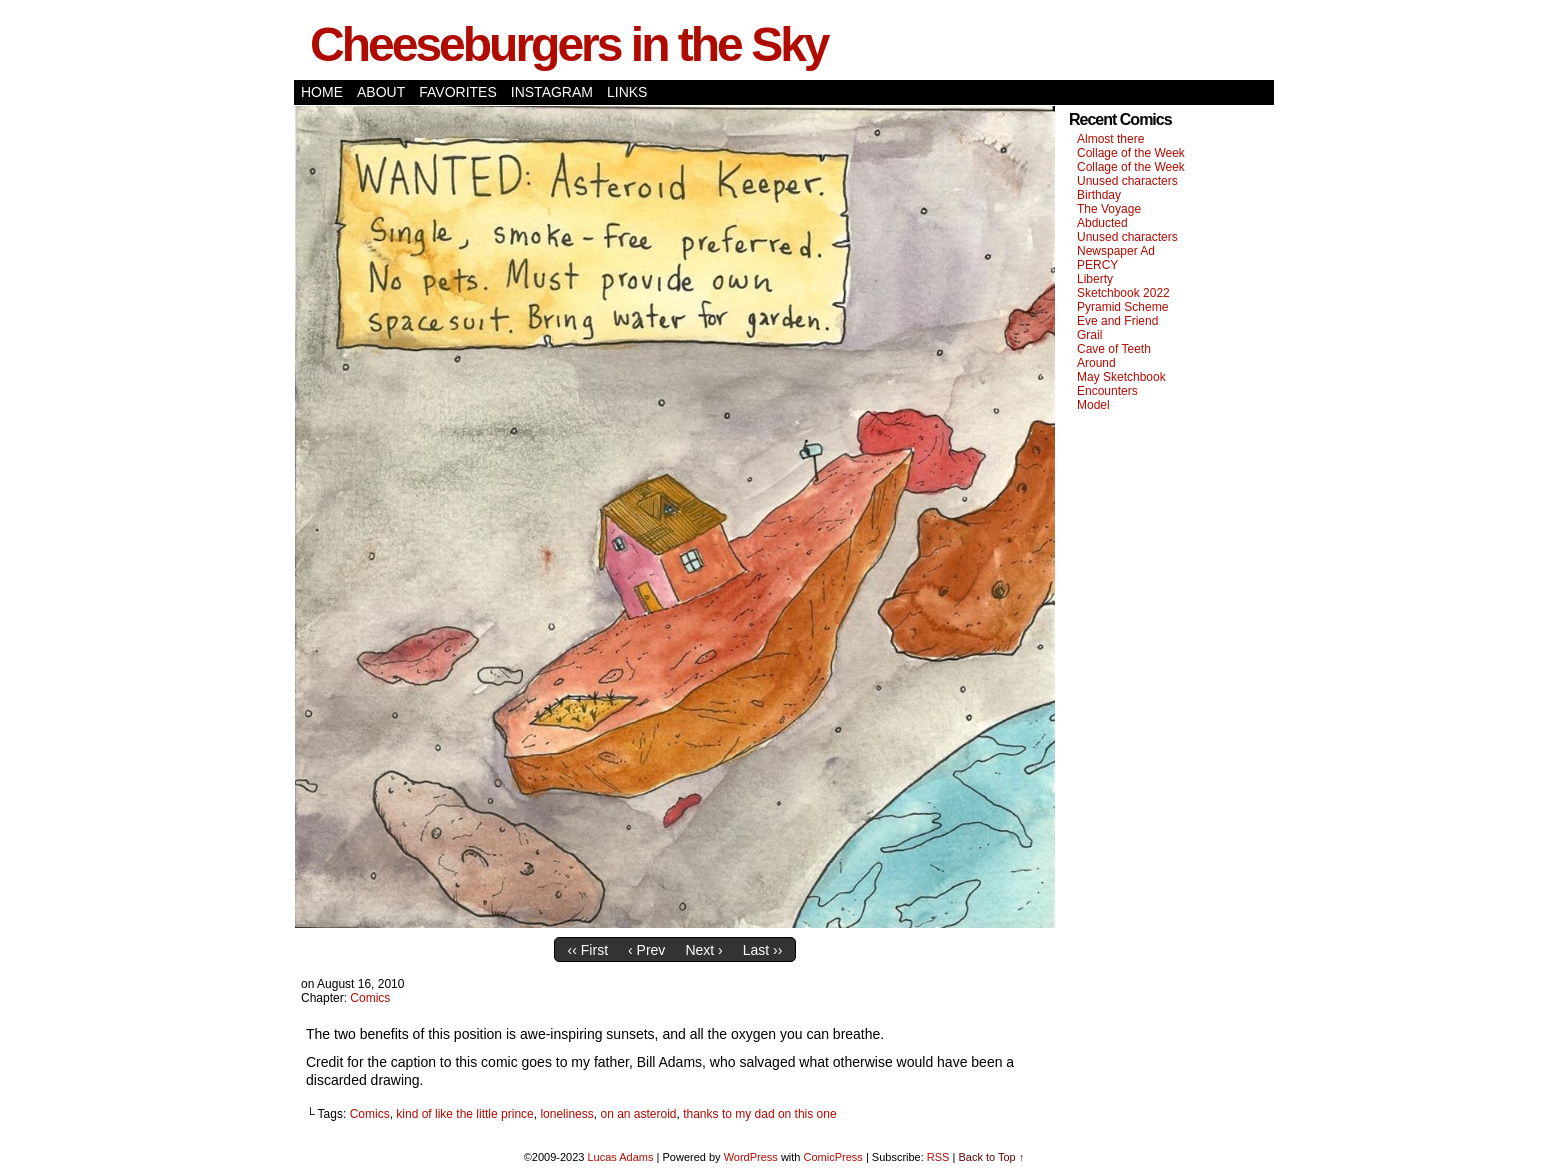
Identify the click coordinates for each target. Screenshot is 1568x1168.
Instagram (552, 92)
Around (1096, 363)
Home (322, 92)
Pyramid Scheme (1122, 307)
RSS (938, 1157)
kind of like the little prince (464, 1114)
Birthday (1099, 195)
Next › (703, 950)
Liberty (1095, 279)
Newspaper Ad (1116, 251)
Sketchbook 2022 (1123, 293)
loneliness (566, 1114)
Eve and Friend (1117, 321)
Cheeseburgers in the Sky (569, 44)
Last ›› (763, 950)
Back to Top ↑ (991, 1157)
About (381, 92)
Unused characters (1127, 181)
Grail (1089, 335)
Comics (370, 998)
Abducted (1102, 223)
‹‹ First (588, 950)
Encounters (1107, 391)
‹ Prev (646, 950)
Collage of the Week (1131, 153)
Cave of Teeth (1114, 349)
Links (627, 92)
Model (1093, 405)
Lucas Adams (620, 1157)
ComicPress (833, 1157)
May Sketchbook (1121, 377)
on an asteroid (638, 1114)
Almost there (1110, 139)
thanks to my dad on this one (759, 1114)
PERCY (1097, 265)
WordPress (751, 1157)
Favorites (458, 92)
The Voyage (1109, 209)
